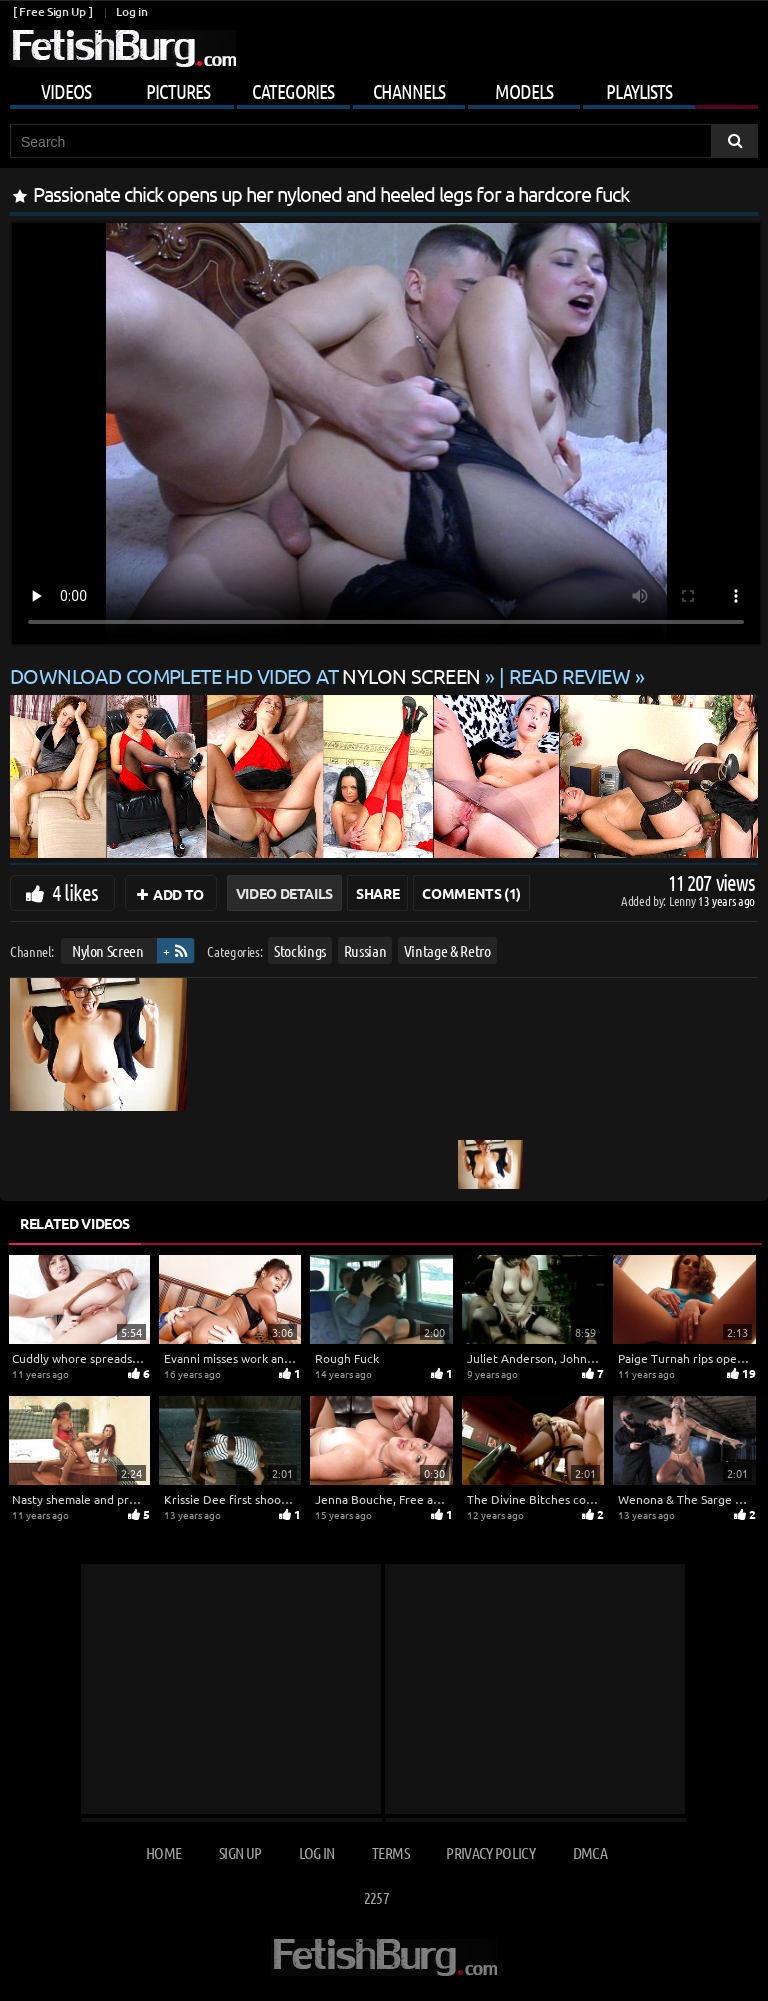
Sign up (240, 1852)
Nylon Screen (108, 950)
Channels (409, 91)
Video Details (284, 893)
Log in (131, 11)
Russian (365, 950)
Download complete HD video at (247, 675)
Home (163, 1852)
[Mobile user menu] (384, 88)
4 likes (75, 892)
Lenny (683, 900)
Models (524, 91)
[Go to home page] (123, 48)
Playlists (639, 91)
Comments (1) (471, 893)
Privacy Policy (490, 1852)
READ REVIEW (570, 675)
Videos (66, 91)
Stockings (300, 950)
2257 (376, 1897)
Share (377, 893)
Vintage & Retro (447, 950)
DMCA (590, 1852)
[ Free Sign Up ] (52, 11)
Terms (390, 1852)
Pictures (178, 91)
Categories (293, 91)
